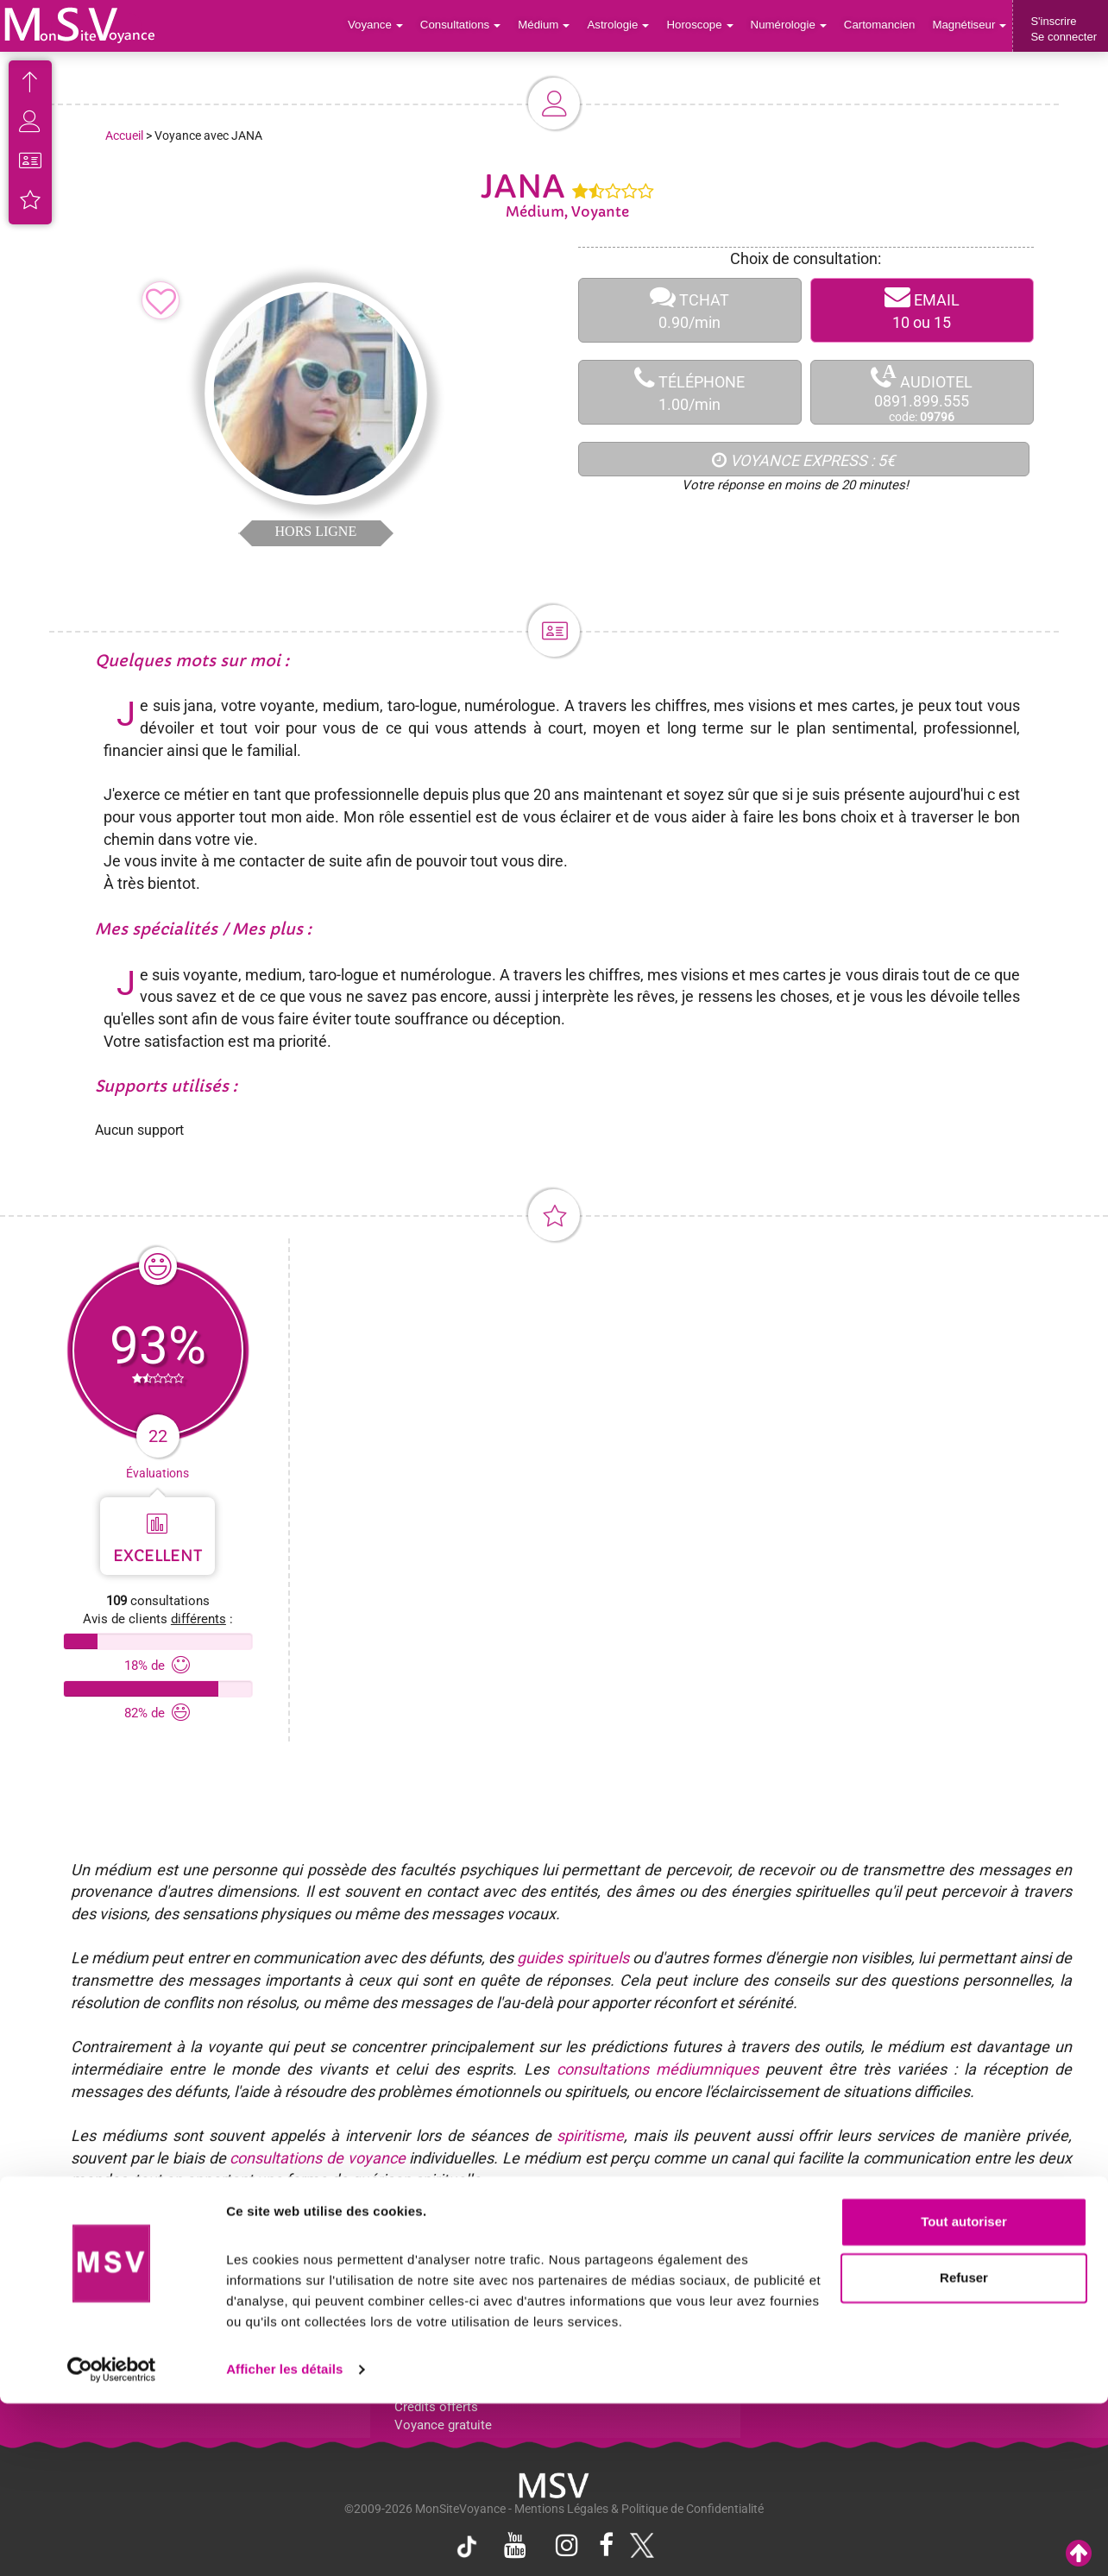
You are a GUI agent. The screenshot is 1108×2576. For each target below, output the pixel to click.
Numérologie (791, 25)
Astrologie (624, 25)
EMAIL (922, 310)
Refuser (964, 2450)
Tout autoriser (964, 2394)
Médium (550, 25)
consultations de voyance (317, 2158)
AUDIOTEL (922, 393)
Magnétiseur (970, 25)
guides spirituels (572, 1958)
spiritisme (590, 2135)
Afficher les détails (284, 2542)
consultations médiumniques (658, 2069)
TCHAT (689, 310)
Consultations (467, 25)
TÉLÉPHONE (689, 392)
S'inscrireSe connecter (1063, 29)
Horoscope (704, 25)
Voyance (384, 25)
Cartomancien (881, 25)
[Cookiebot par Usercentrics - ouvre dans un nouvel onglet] (111, 2542)
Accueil (124, 135)
